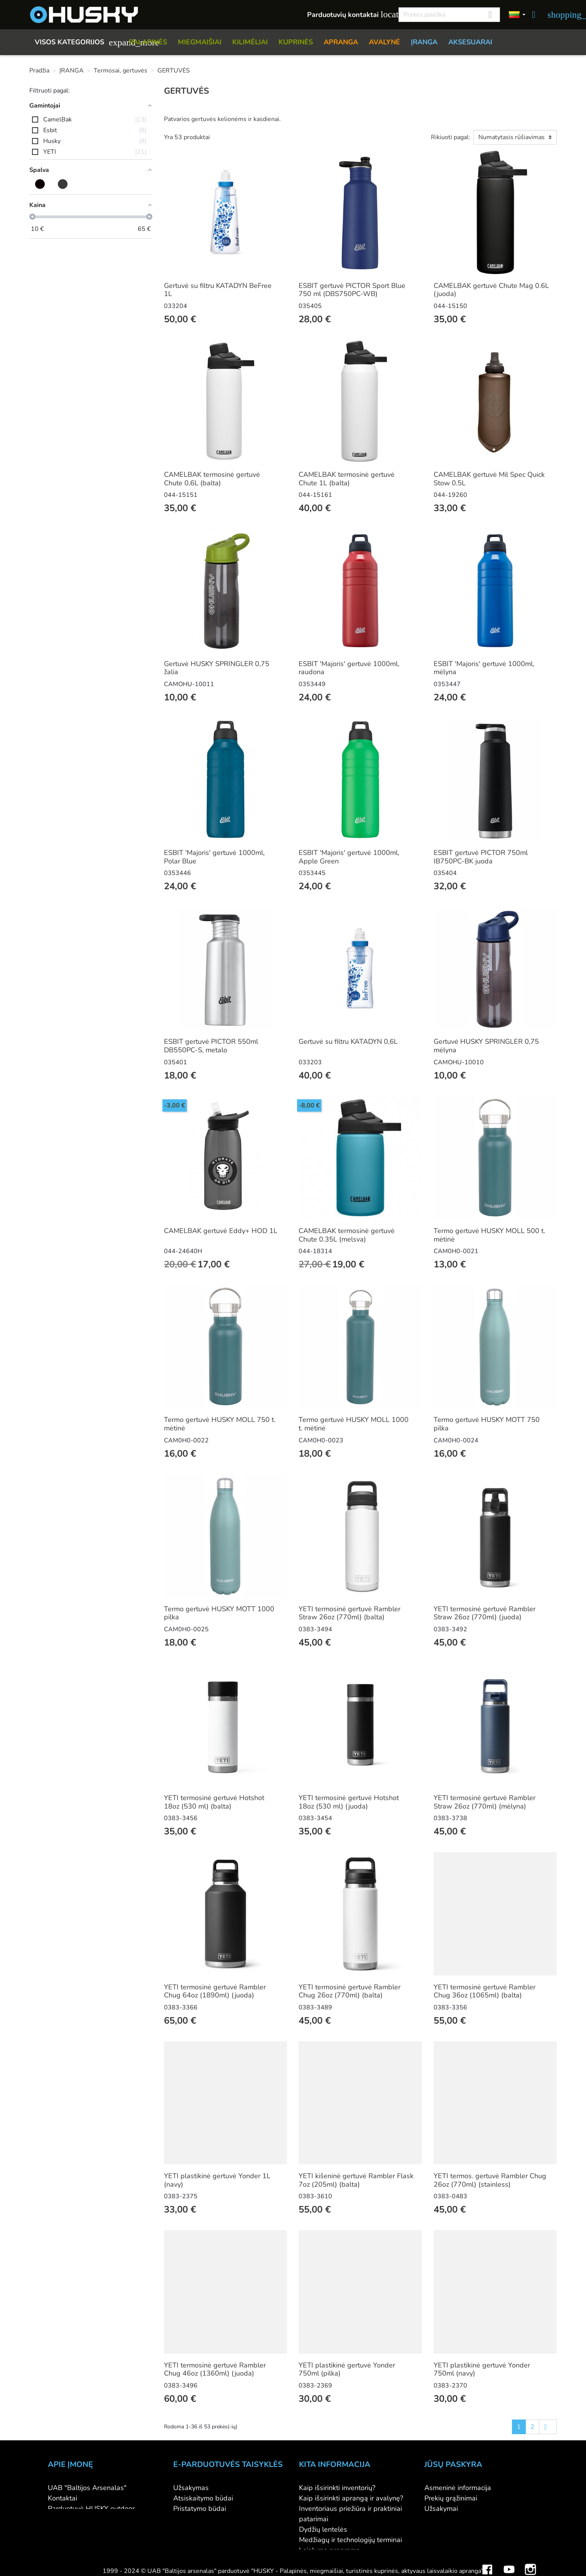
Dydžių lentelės (323, 2529)
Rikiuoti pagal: (450, 137)
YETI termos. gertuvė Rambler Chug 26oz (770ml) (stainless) (490, 2180)
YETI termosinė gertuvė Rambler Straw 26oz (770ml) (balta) (349, 1613)
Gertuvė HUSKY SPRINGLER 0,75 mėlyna (486, 1046)
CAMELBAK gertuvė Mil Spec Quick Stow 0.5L (489, 479)
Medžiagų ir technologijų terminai (350, 2539)
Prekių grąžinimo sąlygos (212, 2519)
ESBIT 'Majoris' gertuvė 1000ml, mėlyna (484, 668)
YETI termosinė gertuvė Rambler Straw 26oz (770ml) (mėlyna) (484, 1802)
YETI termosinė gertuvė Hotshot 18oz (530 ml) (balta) (214, 1802)
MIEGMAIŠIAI (199, 42)
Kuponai (437, 2539)
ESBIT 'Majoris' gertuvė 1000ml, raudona (349, 668)
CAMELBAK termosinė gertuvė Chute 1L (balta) (347, 479)
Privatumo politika (201, 2529)
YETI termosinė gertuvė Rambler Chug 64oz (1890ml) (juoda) (215, 1991)
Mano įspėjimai (447, 2550)
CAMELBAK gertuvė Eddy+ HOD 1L (220, 1230)
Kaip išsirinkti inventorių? (337, 2487)
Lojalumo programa (329, 2550)
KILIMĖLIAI (250, 42)
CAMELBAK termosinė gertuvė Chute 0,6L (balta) (212, 479)
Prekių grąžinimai (450, 2498)
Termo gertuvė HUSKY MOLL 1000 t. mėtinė (354, 1424)
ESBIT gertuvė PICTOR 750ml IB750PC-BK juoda (481, 857)
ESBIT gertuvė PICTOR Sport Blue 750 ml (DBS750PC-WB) (352, 290)
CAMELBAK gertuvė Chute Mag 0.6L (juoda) (491, 290)
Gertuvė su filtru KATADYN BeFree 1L (218, 290)
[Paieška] (449, 14)
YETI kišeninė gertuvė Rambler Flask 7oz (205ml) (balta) (356, 2180)
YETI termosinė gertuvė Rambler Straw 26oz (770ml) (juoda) (484, 1613)
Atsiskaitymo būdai (203, 2498)
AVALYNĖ (384, 42)
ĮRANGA (424, 42)
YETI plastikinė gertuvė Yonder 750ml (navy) (482, 2369)
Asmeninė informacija (457, 2487)
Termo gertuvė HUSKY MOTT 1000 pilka (219, 1613)
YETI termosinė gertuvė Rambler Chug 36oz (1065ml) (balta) (484, 1991)
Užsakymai (441, 2508)
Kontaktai (62, 2498)
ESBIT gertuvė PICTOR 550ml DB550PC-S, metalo (211, 1046)
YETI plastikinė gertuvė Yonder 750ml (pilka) (347, 2369)
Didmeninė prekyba (78, 2519)
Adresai (436, 2529)
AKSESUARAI (470, 42)
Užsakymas (191, 2487)
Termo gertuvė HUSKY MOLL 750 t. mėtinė (219, 1424)
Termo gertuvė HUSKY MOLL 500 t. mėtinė (489, 1235)
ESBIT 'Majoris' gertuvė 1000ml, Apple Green (349, 857)
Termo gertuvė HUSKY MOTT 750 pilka (487, 1424)
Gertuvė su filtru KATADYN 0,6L (348, 1041)
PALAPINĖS (148, 42)
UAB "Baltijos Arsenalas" (87, 2487)
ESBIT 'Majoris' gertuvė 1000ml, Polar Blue (214, 857)
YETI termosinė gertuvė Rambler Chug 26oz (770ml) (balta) (349, 1991)
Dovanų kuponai (324, 2560)
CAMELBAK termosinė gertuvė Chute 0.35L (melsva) (347, 1235)
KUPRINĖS (296, 42)
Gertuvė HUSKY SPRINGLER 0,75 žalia (216, 668)
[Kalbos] (517, 14)
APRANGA (341, 42)
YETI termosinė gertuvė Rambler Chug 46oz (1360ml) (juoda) (215, 2369)
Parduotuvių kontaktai (348, 14)
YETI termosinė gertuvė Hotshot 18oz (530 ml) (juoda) (349, 1802)
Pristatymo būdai (199, 2508)
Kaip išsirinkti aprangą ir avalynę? (351, 2498)
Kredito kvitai (444, 2519)
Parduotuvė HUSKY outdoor (91, 2508)
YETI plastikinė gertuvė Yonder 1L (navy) (217, 2180)
